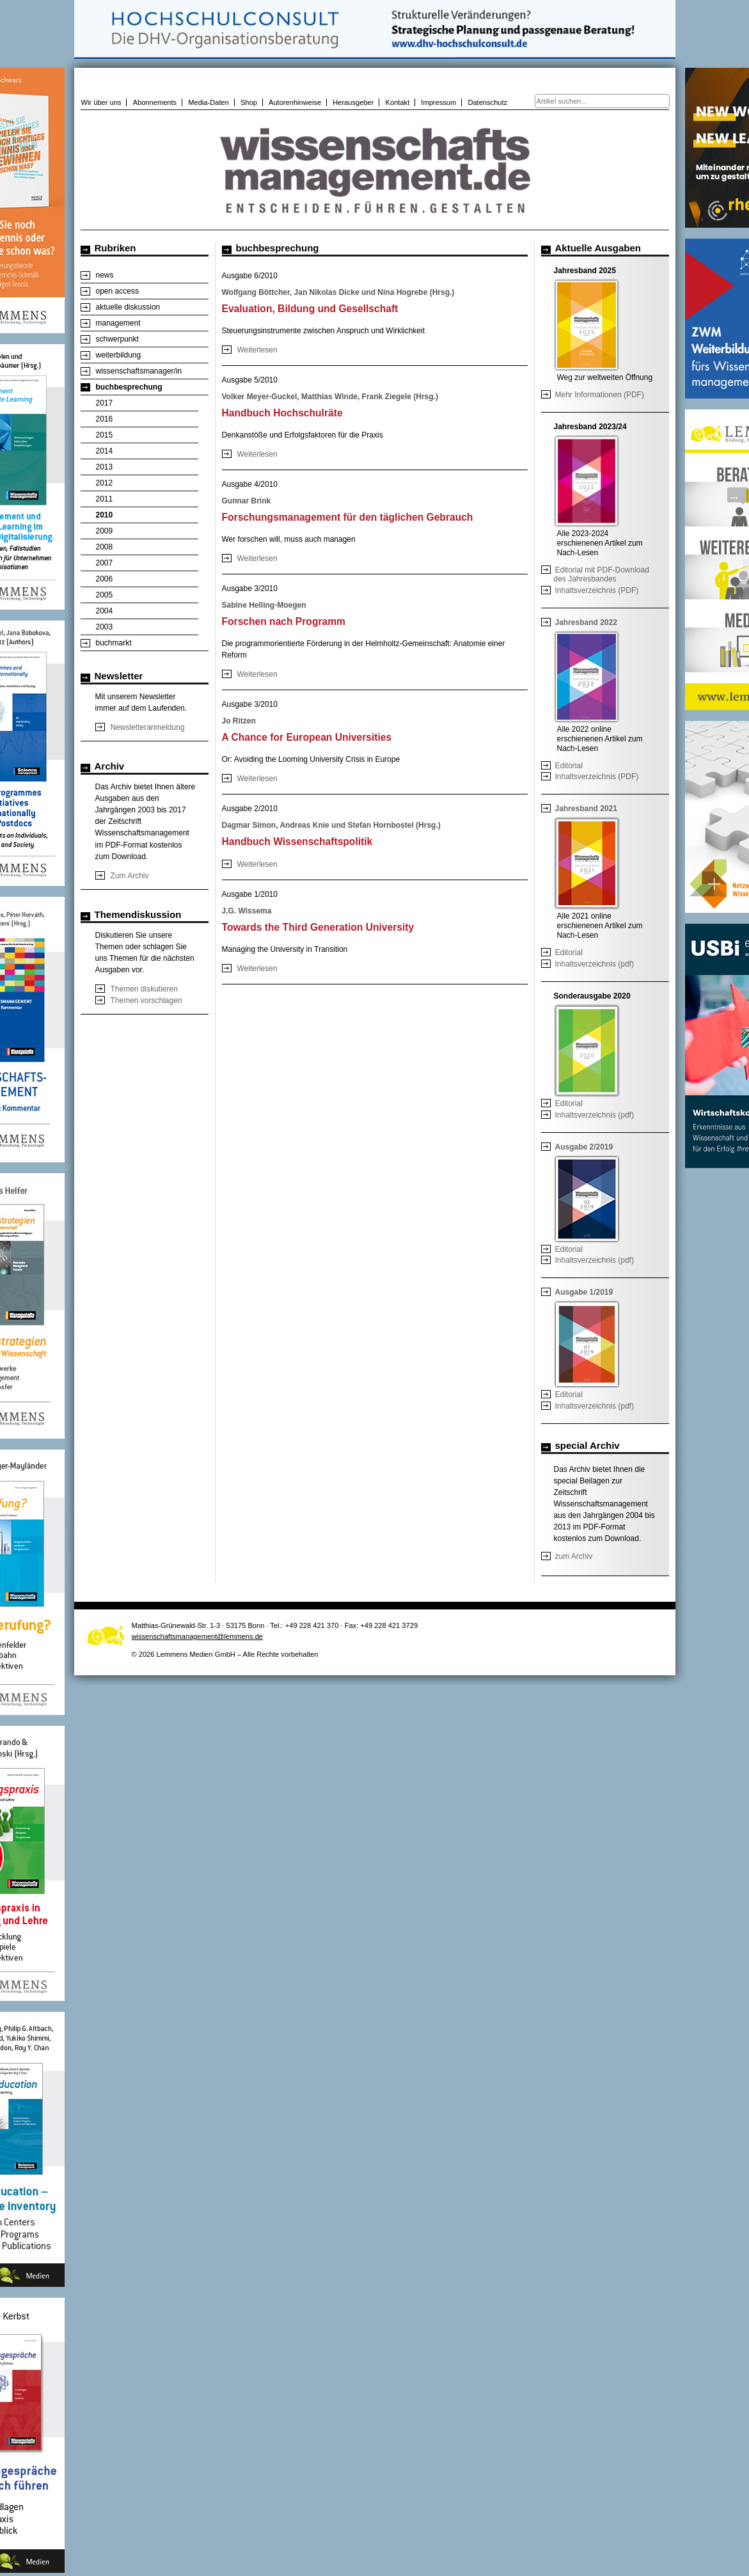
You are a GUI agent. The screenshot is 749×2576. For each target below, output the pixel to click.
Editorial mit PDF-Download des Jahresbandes (601, 574)
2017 (104, 403)
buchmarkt (114, 642)
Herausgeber (353, 102)
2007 (104, 562)
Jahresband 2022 (586, 622)
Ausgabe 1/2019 (584, 1292)
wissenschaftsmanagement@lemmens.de (198, 1636)
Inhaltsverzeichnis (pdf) (594, 964)
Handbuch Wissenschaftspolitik (297, 841)
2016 (104, 419)
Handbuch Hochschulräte (282, 412)
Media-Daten (208, 102)
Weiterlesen (257, 349)
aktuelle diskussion (128, 307)
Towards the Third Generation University (318, 927)
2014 (104, 450)
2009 (104, 530)
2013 (104, 466)
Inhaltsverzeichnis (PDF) (597, 590)
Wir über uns (101, 102)
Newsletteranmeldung (148, 727)
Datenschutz (487, 102)
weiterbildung (118, 355)
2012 (104, 482)
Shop (248, 102)
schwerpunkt (117, 339)
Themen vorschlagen (146, 1000)
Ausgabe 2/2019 (584, 1146)
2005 (104, 594)
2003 (104, 626)
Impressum (438, 102)
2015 (104, 435)
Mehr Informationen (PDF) (599, 394)
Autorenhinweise (295, 102)
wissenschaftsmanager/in (139, 371)
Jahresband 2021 (586, 808)
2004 (104, 610)
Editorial (569, 765)
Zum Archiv (130, 875)
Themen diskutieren (144, 988)
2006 (104, 578)
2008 (104, 546)
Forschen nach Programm (283, 621)
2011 (104, 498)
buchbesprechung (129, 387)
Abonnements (155, 102)
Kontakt (398, 102)
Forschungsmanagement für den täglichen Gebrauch (347, 517)
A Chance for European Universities (307, 737)
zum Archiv (574, 1556)
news (105, 275)
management (118, 323)
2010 (104, 514)
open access (117, 291)
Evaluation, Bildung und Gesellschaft (310, 308)
